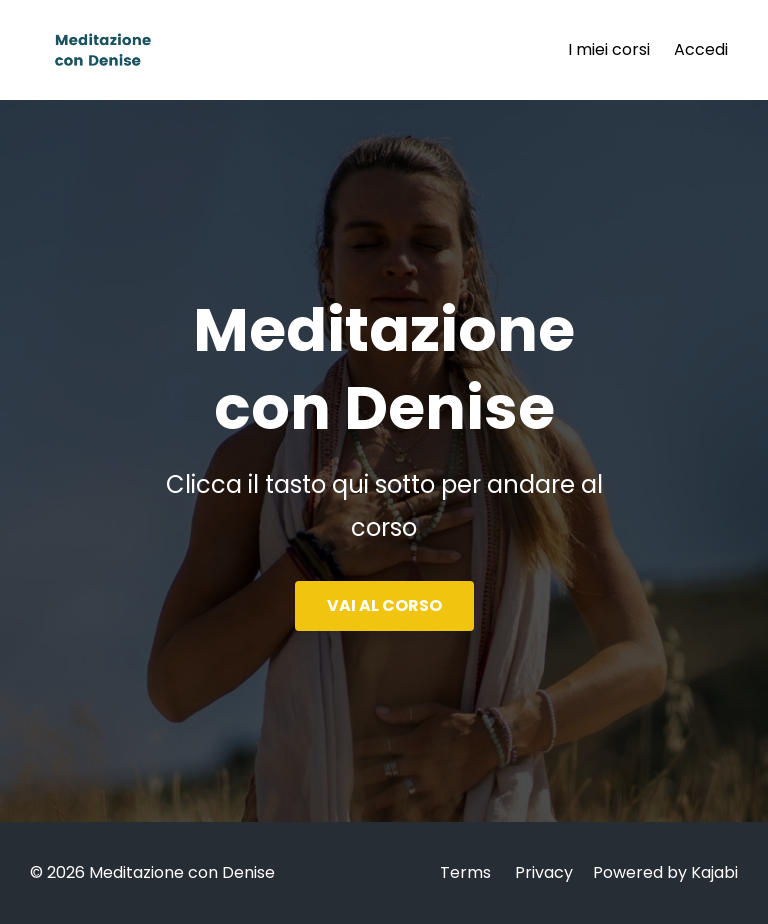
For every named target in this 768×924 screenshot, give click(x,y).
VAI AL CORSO (384, 605)
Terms (465, 872)
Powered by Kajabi (665, 872)
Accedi (701, 49)
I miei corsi (609, 49)
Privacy (544, 872)
